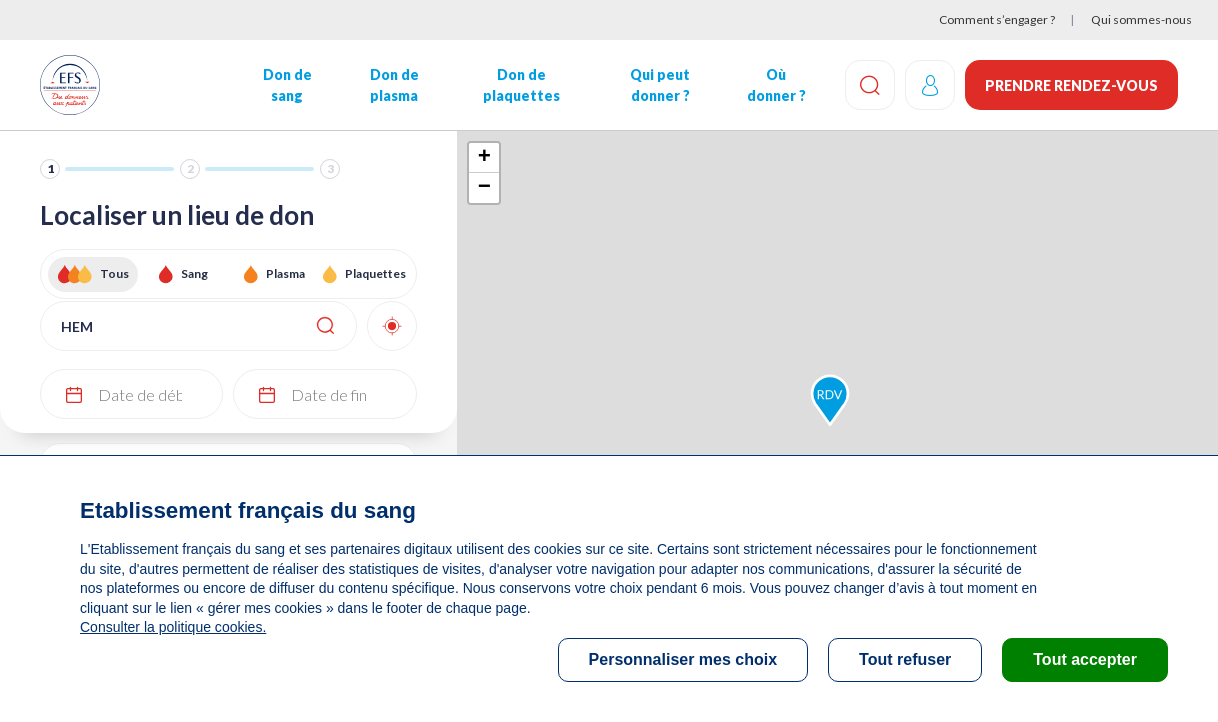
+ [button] (484, 158)
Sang (194, 273)
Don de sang (287, 85)
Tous (114, 273)
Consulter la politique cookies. (173, 627)
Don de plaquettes (521, 85)
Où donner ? (776, 85)
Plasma (285, 273)
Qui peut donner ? (660, 85)
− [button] (484, 188)
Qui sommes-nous (1141, 19)
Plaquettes (375, 273)
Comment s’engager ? (997, 19)
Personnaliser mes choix (683, 659)
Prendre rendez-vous (1071, 85)
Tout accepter (1085, 659)
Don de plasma (394, 85)
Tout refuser (905, 659)
